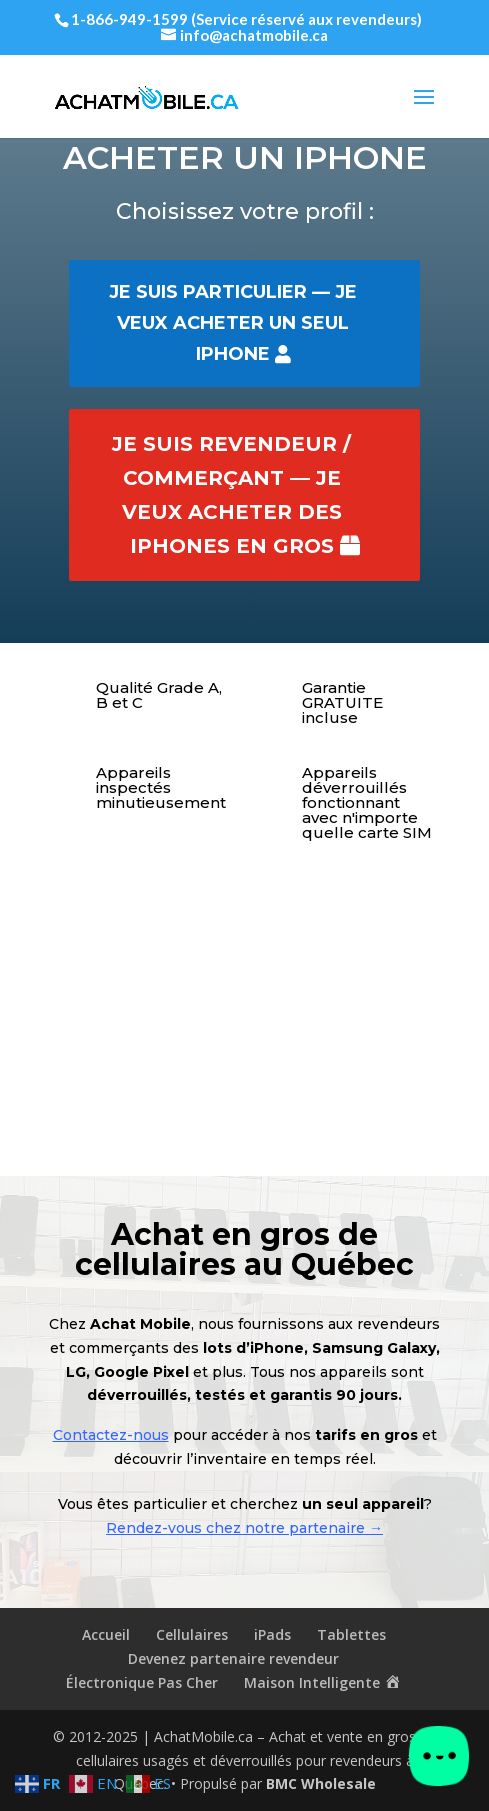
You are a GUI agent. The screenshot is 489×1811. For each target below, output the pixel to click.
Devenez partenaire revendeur (233, 1658)
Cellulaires (192, 1634)
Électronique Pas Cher (142, 1682)
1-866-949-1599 (129, 19)
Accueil (106, 1634)
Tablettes (351, 1634)
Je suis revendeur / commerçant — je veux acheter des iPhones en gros (231, 495)
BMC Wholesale (321, 1783)
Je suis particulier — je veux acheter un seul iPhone (233, 322)
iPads (272, 1634)
